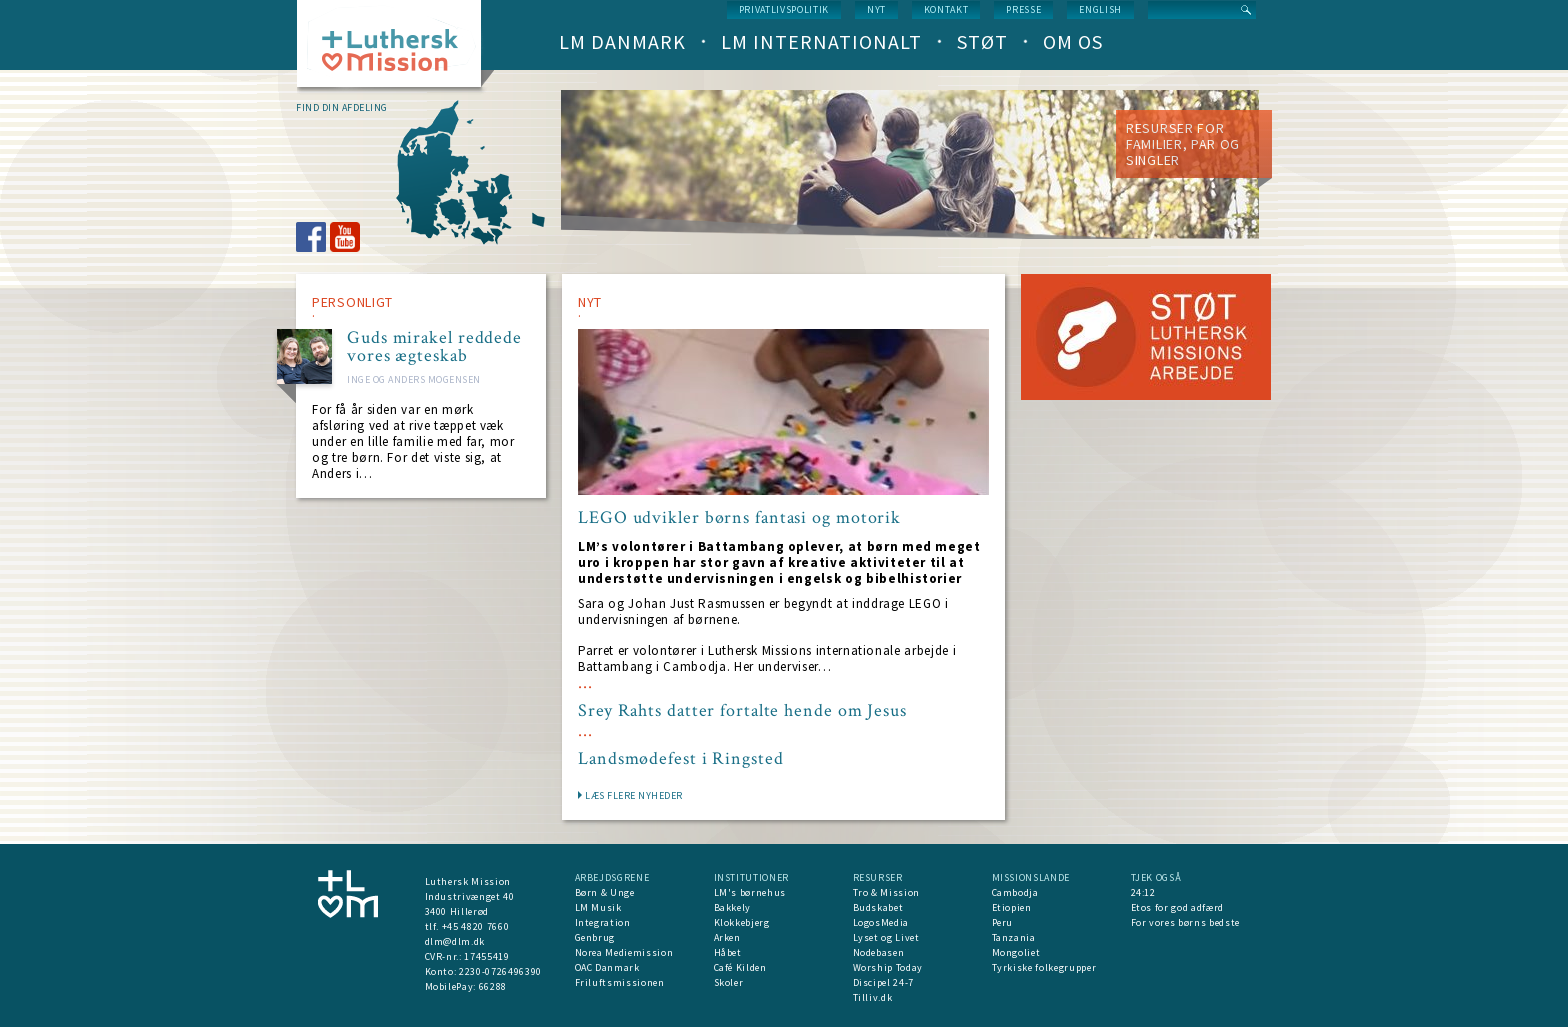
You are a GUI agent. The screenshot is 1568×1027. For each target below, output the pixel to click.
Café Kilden (740, 967)
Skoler (729, 982)
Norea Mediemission (624, 952)
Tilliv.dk (873, 997)
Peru (1003, 922)
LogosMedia (881, 922)
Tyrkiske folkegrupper (1044, 967)
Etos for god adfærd (1177, 907)
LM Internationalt (821, 41)
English (1100, 9)
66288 (493, 986)
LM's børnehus (750, 892)
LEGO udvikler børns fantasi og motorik (739, 518)
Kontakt (946, 9)
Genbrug (595, 937)
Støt (982, 41)
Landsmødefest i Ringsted (681, 759)
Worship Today (888, 967)
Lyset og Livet (886, 937)
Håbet (728, 952)
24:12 (1143, 892)
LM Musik (598, 907)
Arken (727, 937)
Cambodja (1015, 892)
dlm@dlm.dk (455, 941)
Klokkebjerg (742, 922)
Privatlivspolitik (784, 9)
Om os (1073, 41)
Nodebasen (879, 952)
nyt (876, 9)
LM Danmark (622, 41)
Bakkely (733, 907)
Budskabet (878, 907)
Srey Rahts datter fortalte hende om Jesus (742, 711)
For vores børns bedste (1185, 922)
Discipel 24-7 (883, 982)
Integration (603, 922)
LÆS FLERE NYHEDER (634, 795)
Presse (1023, 9)
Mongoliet (1016, 952)
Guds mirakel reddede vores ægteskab (434, 347)
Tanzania (1014, 937)
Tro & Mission (886, 892)
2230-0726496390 (500, 971)
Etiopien (1012, 907)
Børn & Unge (605, 892)
